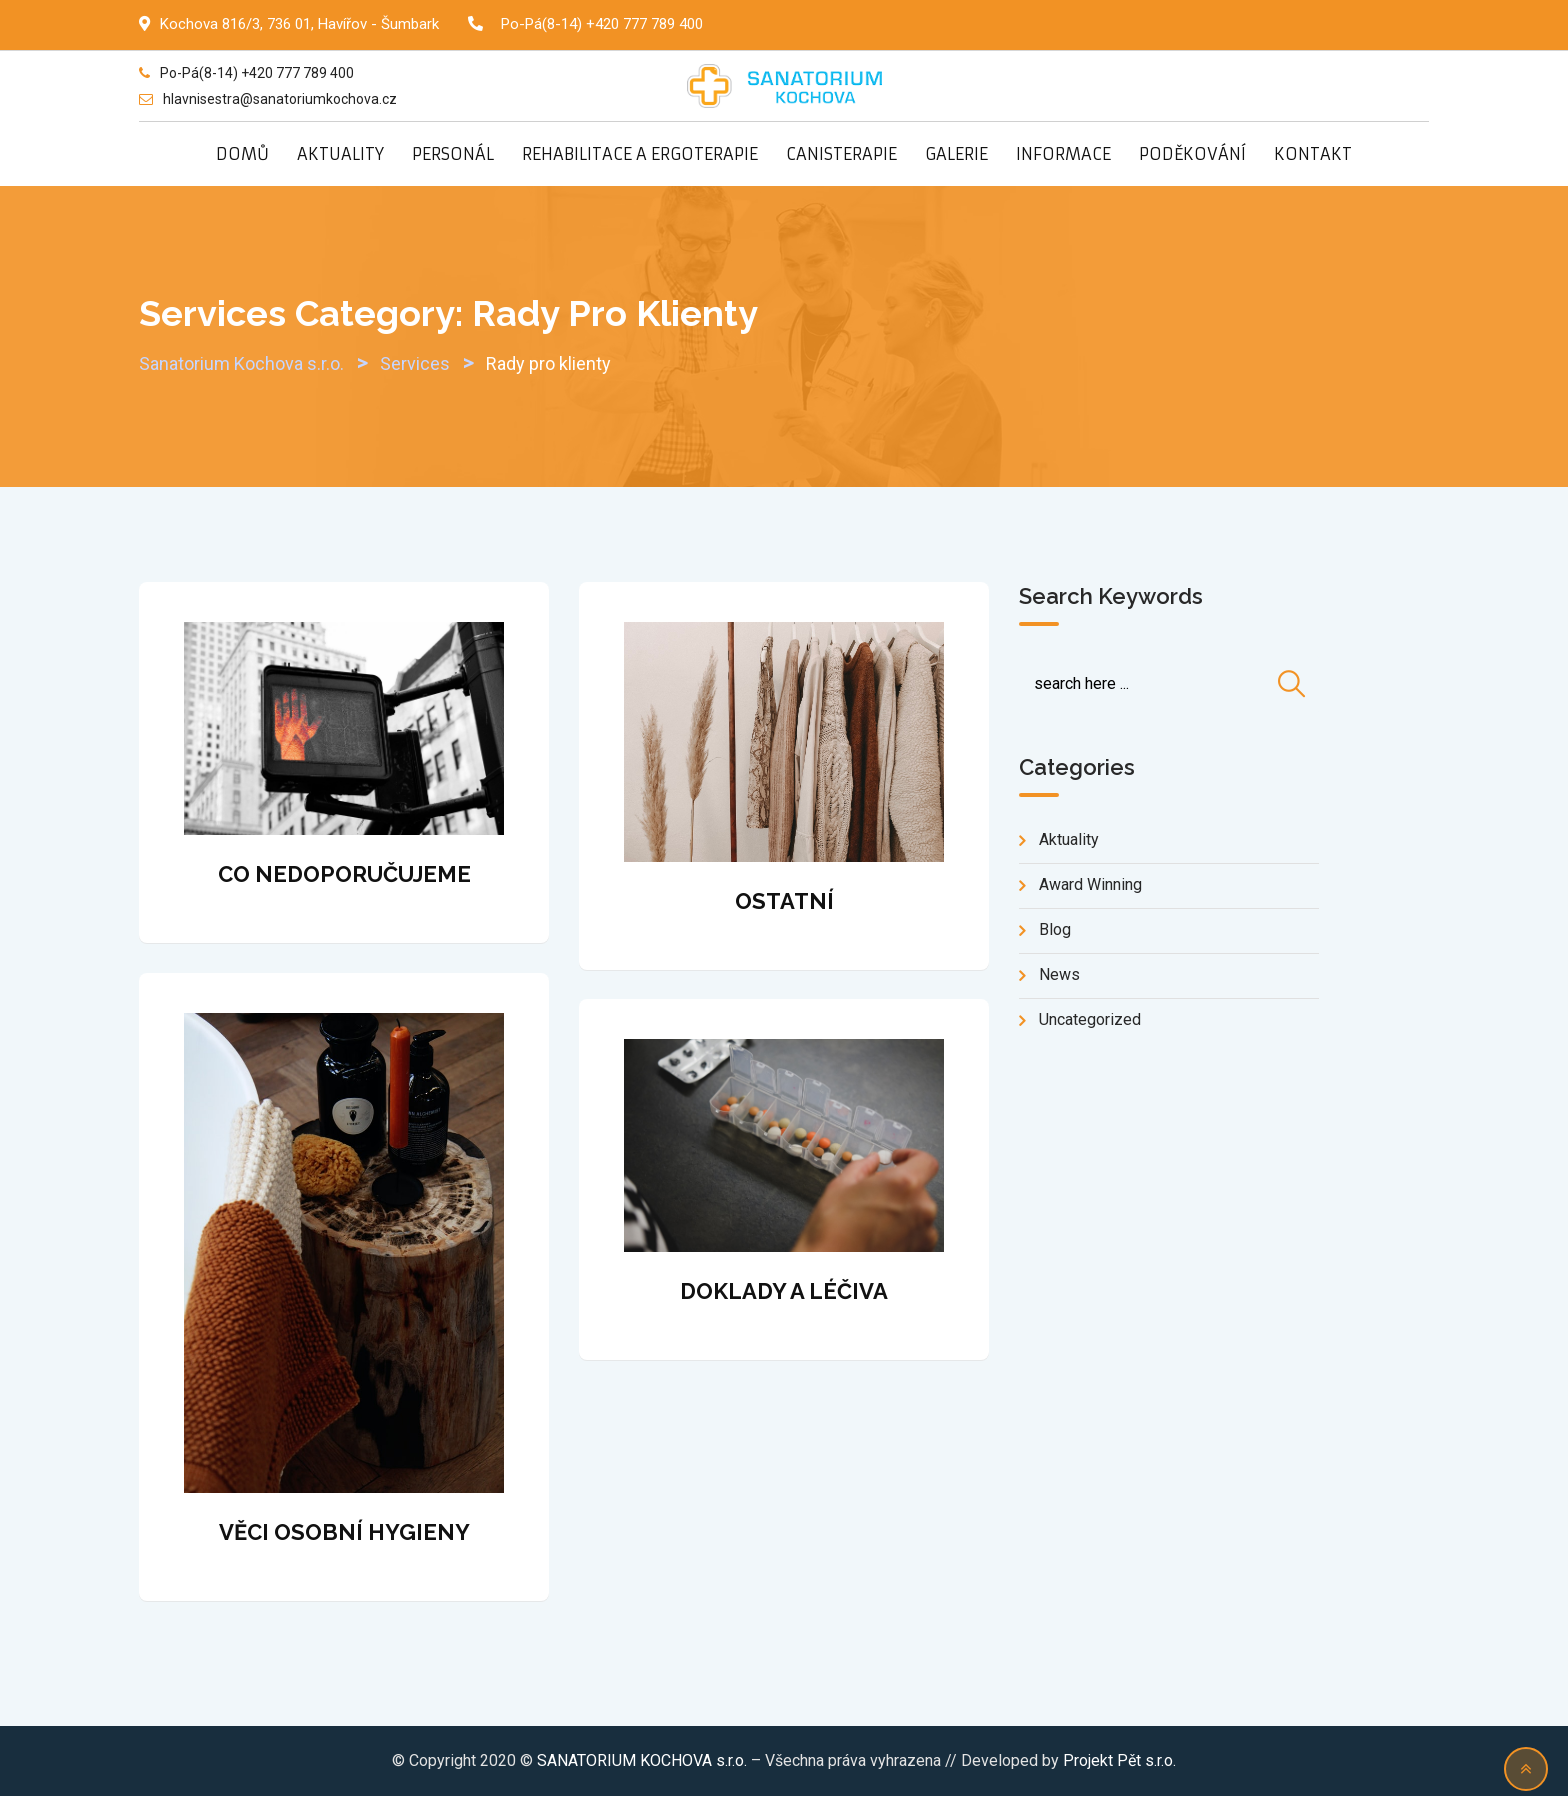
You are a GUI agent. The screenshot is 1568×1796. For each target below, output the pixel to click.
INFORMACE (1063, 154)
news (1059, 974)
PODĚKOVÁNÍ (1192, 154)
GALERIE (956, 154)
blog (1055, 929)
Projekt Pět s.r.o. (1119, 1760)
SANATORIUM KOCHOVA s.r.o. (644, 1760)
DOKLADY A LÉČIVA (784, 1291)
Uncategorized (1090, 1019)
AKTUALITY (340, 154)
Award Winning (1090, 884)
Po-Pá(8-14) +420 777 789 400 (602, 24)
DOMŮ (242, 154)
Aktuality (1069, 839)
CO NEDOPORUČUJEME (344, 874)
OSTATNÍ (784, 901)
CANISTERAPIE (841, 154)
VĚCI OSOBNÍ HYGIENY (344, 1532)
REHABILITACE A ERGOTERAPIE (640, 154)
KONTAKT (1313, 154)
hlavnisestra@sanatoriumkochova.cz (280, 99)
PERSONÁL (453, 154)
